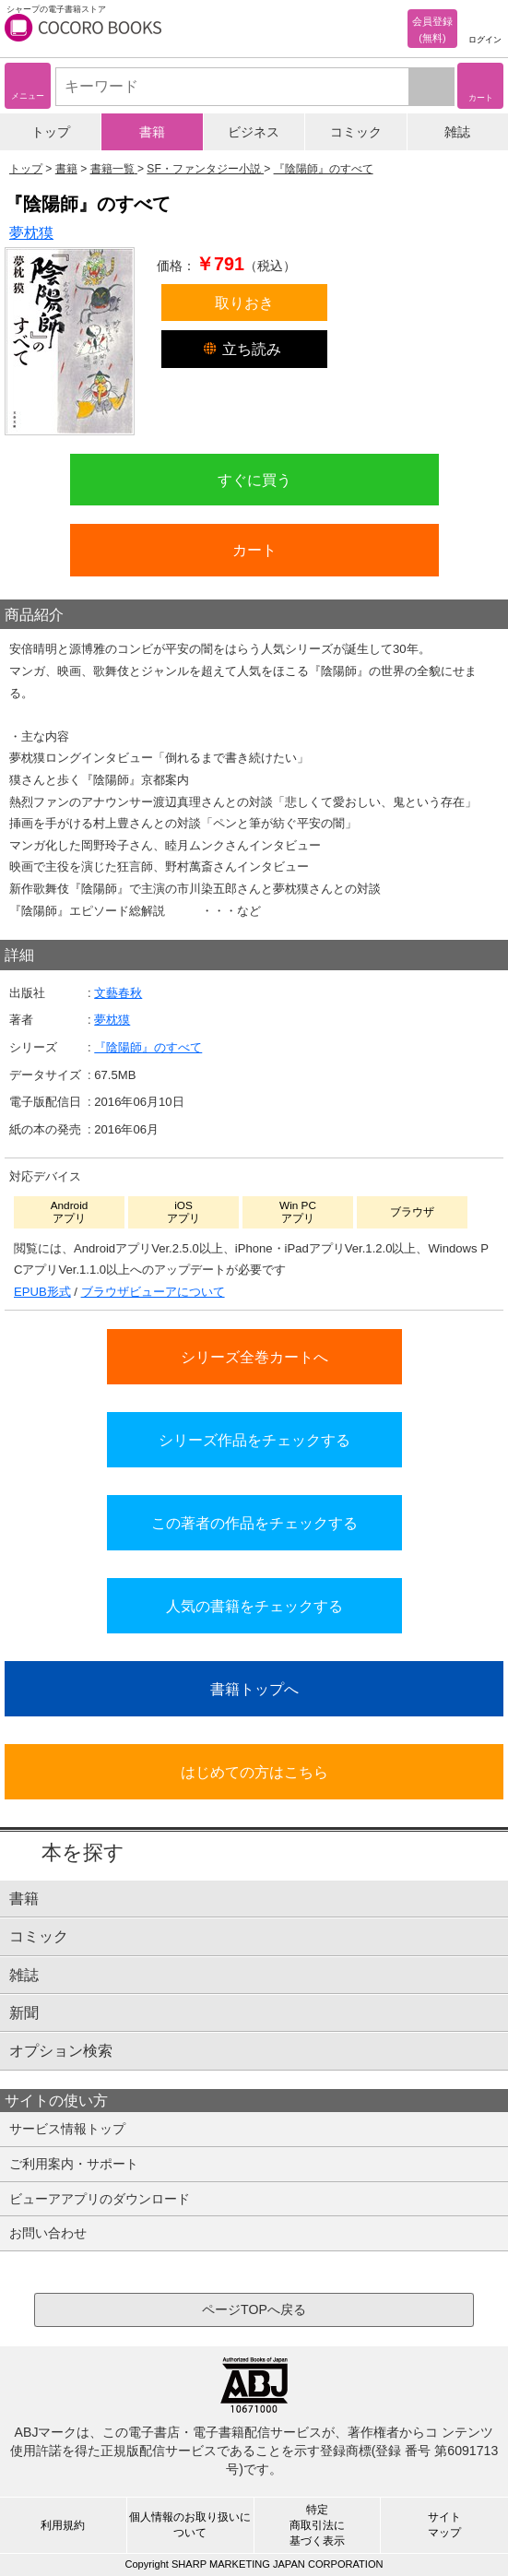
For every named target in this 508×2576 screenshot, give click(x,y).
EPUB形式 (42, 1292)
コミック (356, 132)
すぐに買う (254, 479)
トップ (50, 132)
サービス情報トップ (67, 2128)
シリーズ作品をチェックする (254, 1439)
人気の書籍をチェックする (254, 1605)
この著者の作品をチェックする (254, 1522)
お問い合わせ (48, 2233)
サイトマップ (444, 2525)
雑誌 (457, 132)
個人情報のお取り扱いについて (190, 2525)
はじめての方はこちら (254, 1771)
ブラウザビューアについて (153, 1292)
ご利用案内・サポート (73, 2163)
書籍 (152, 132)
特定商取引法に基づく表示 (317, 2525)
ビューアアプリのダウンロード (99, 2198)
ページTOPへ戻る (254, 2309)
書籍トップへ (254, 1688)
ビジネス (253, 132)
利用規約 (63, 2525)
